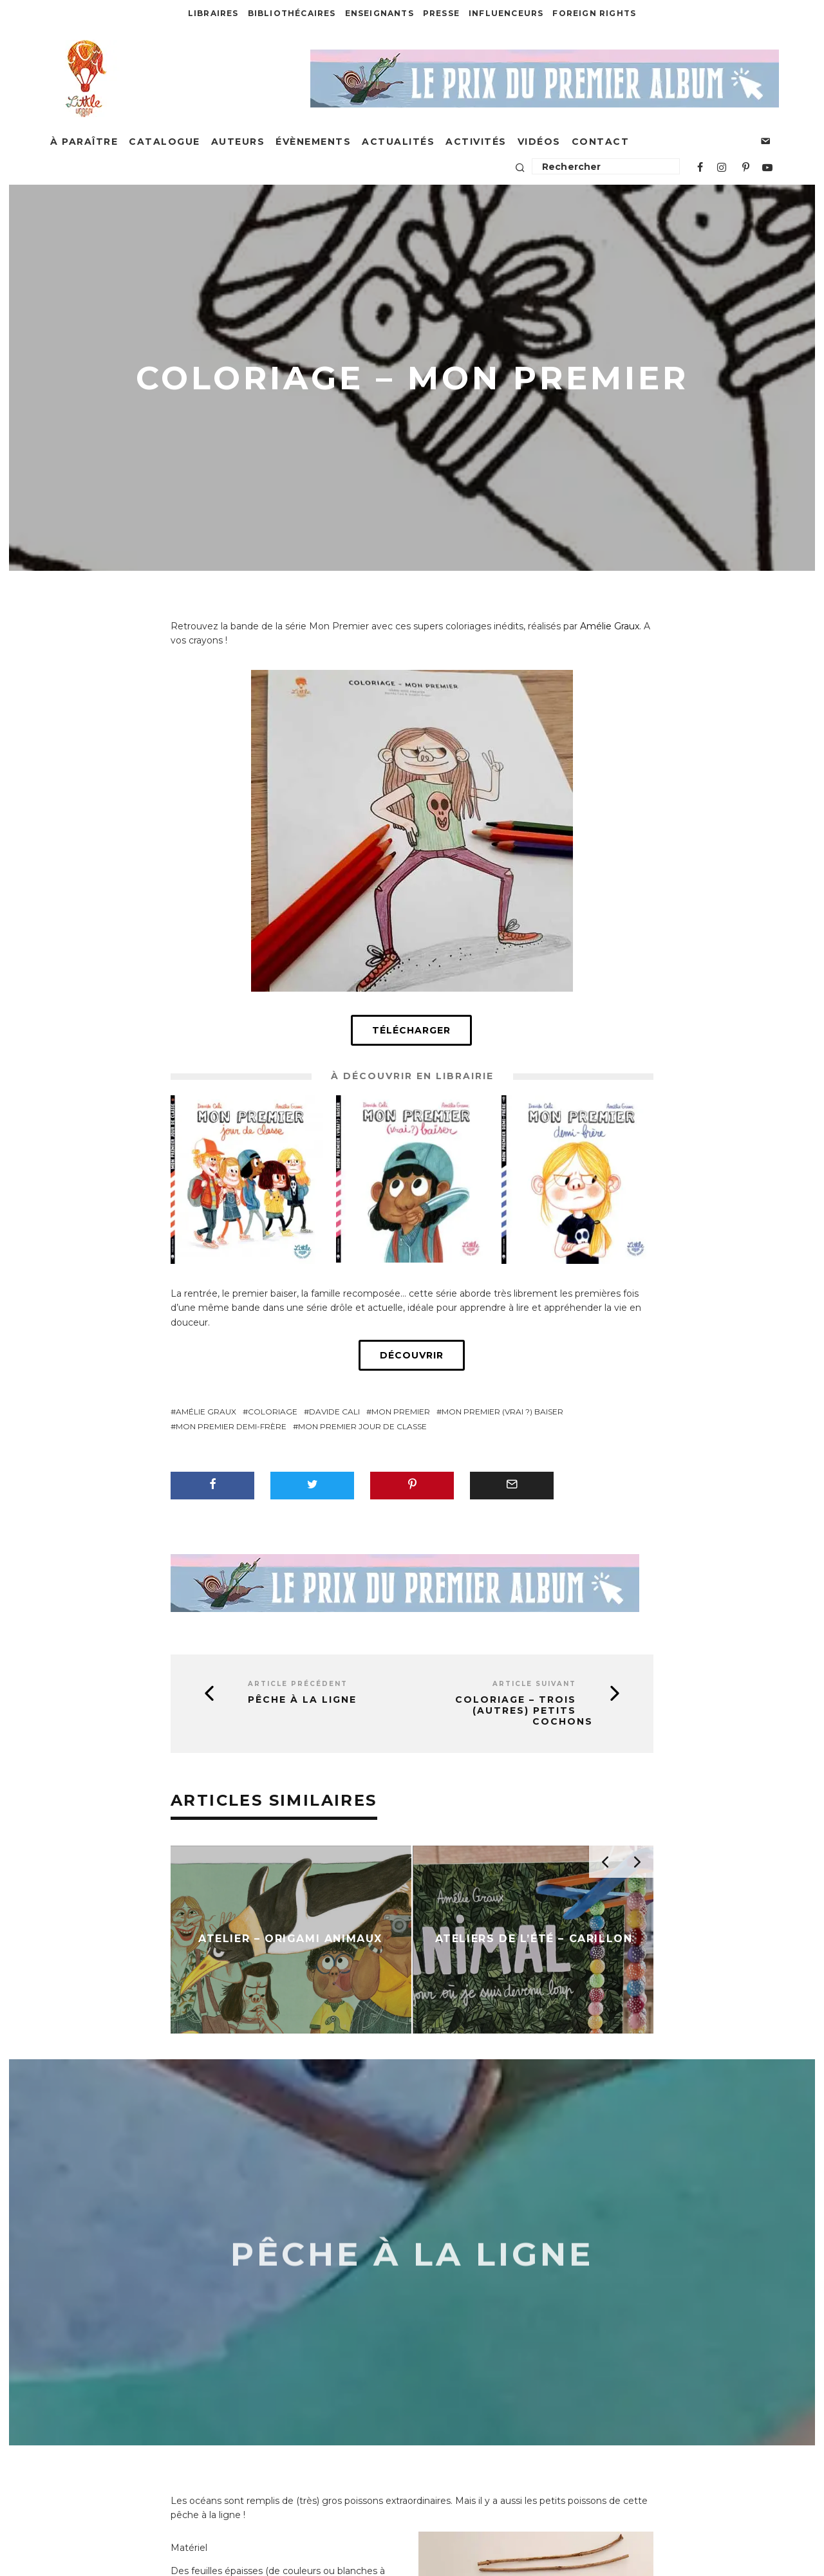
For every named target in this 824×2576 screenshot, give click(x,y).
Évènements (313, 141)
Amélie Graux (609, 626)
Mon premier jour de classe (362, 1426)
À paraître (84, 141)
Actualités (398, 141)
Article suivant (534, 1684)
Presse (441, 13)
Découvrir (412, 1355)
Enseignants (379, 13)
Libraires (213, 13)
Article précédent (298, 1684)
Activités (476, 141)
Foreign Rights (594, 13)
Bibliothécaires (292, 13)
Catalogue (164, 141)
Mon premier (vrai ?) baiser (502, 1411)
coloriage (272, 1411)
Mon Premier (400, 1411)
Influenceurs (506, 13)
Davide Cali (334, 1411)
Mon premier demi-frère (231, 1426)
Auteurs (238, 141)
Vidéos (539, 141)
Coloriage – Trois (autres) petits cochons (524, 1710)
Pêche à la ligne (302, 1699)
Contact (601, 141)
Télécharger (411, 1030)
